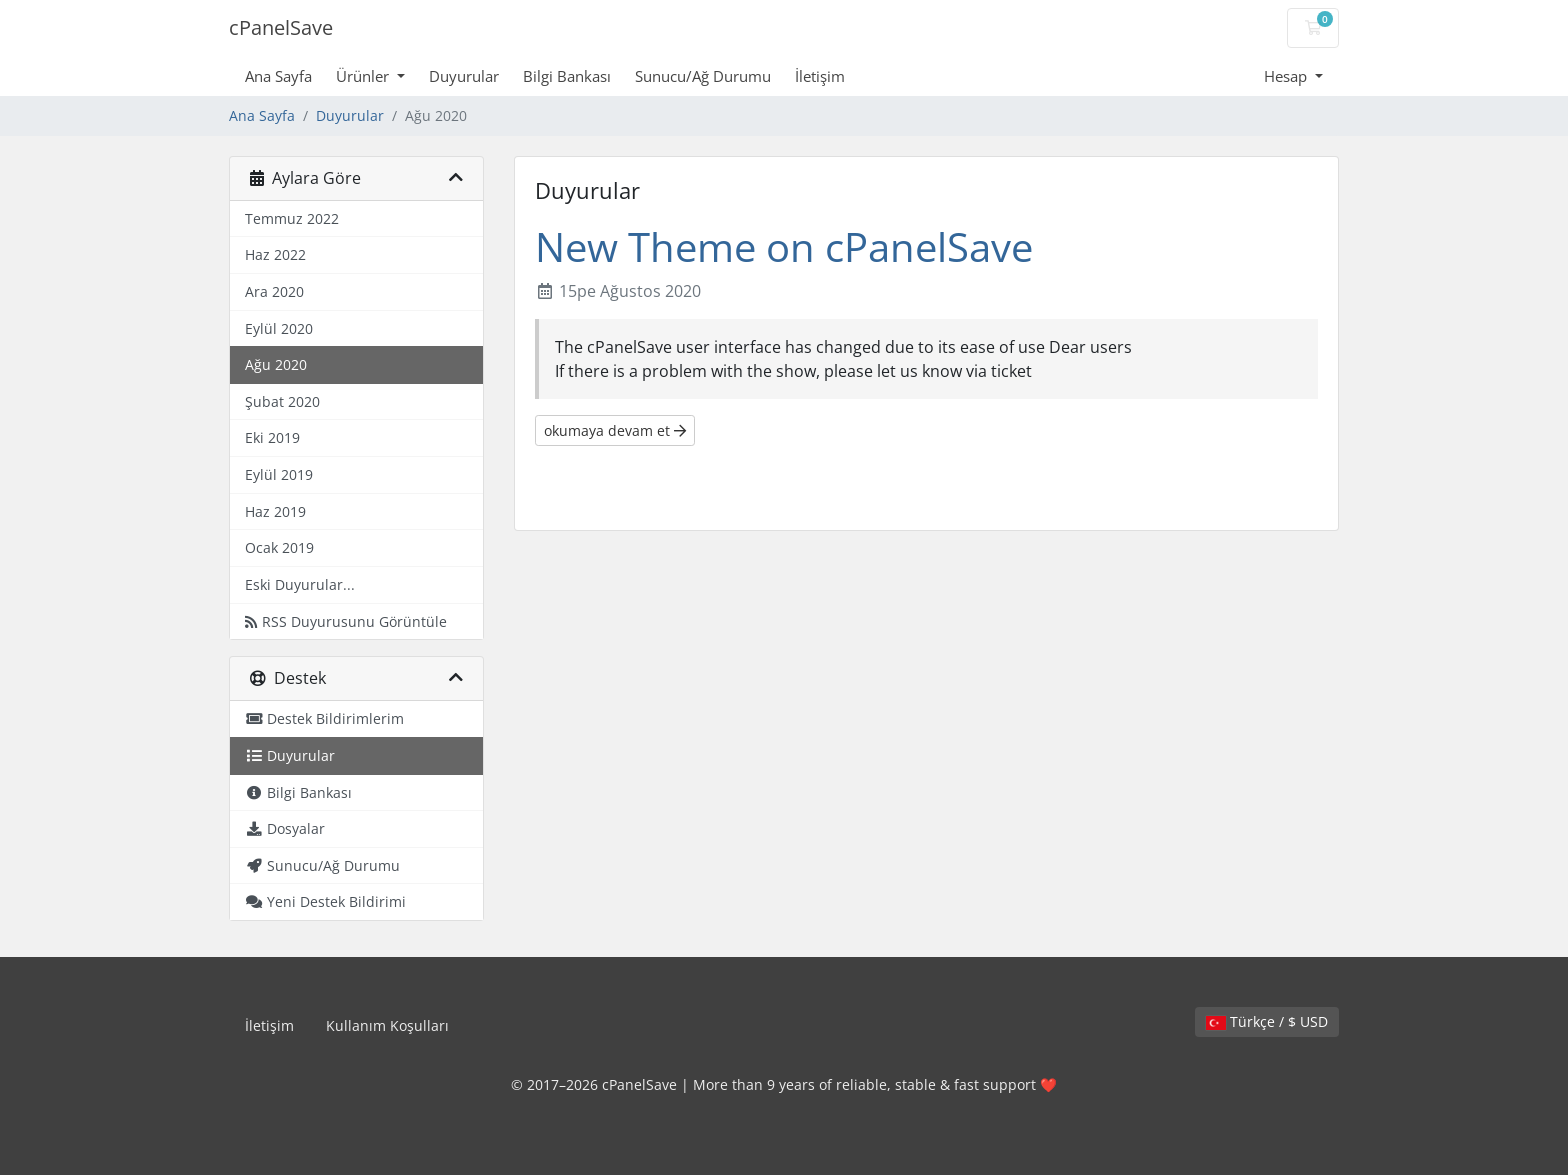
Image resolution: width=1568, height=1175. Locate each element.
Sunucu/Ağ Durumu (703, 76)
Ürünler (364, 76)
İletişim (820, 76)
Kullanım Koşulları (387, 1025)
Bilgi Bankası (567, 76)
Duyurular (464, 76)
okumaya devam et (615, 430)
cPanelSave (281, 27)
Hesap (1287, 76)
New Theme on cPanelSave (784, 246)
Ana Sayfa (278, 76)
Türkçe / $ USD (1267, 1021)
